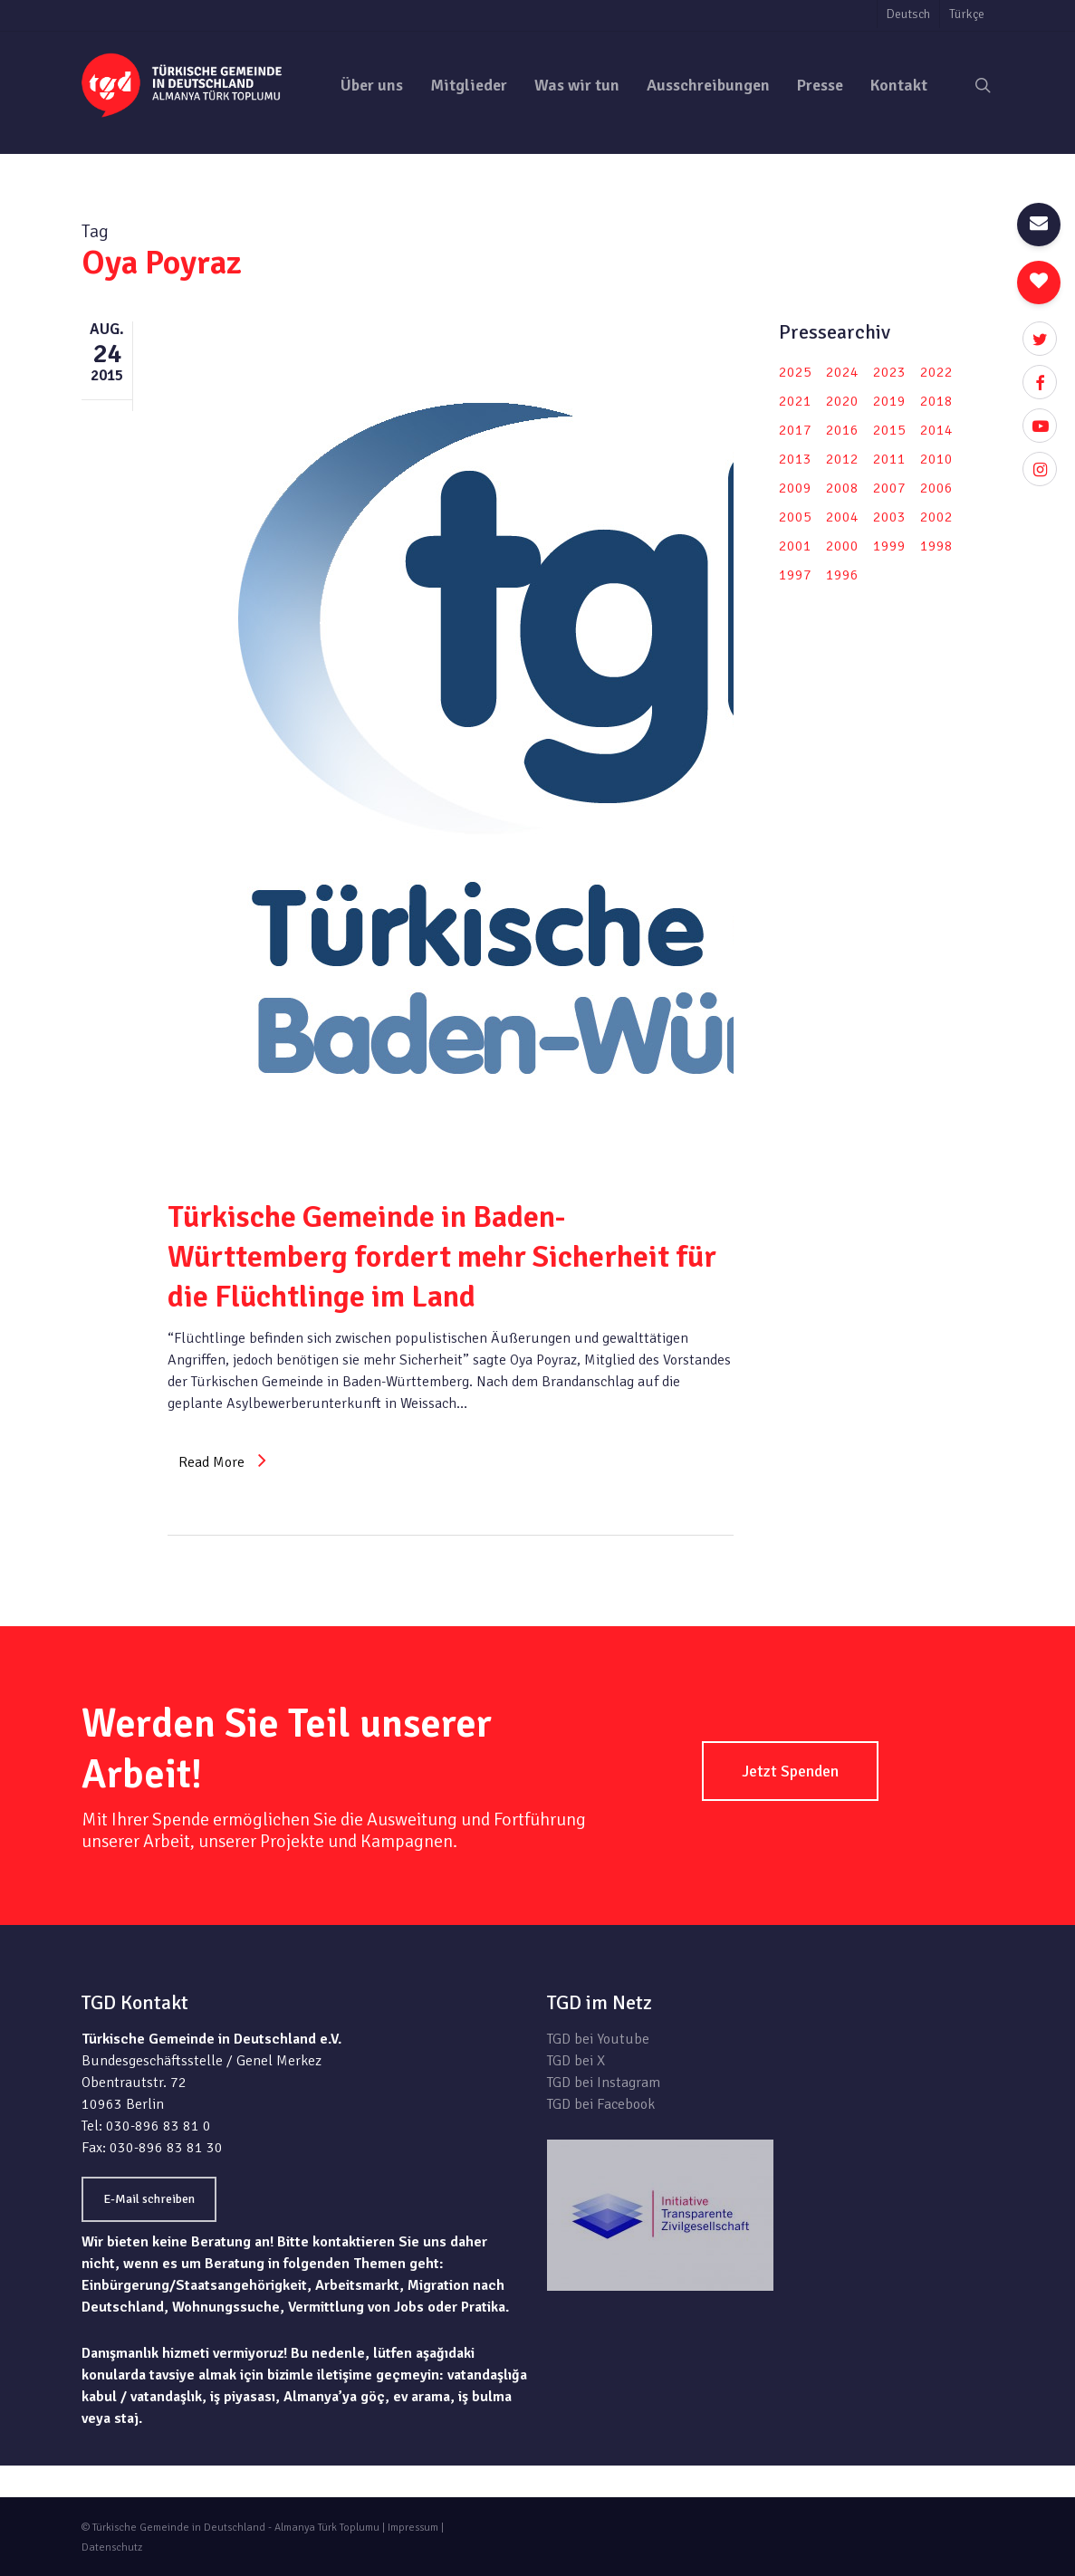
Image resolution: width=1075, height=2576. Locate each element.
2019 (889, 401)
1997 (795, 575)
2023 (889, 372)
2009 (795, 488)
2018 (936, 401)
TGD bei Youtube (598, 2039)
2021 (795, 401)
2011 (889, 459)
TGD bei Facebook (601, 2104)
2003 (889, 517)
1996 (842, 575)
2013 (795, 459)
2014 (936, 430)
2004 (842, 517)
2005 (795, 517)
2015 (889, 430)
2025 (795, 372)
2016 (842, 430)
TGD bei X (576, 2061)
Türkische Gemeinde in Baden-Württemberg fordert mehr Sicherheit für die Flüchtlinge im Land (442, 1257)
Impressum (413, 2527)
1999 (889, 546)
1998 (936, 546)
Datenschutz (112, 2547)
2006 (936, 488)
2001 (795, 546)
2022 (936, 372)
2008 (842, 488)
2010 (936, 459)
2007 (889, 488)
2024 (842, 372)
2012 (842, 459)
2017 (795, 430)
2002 (936, 517)
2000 (842, 546)
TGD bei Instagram (603, 2082)
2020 (842, 401)
